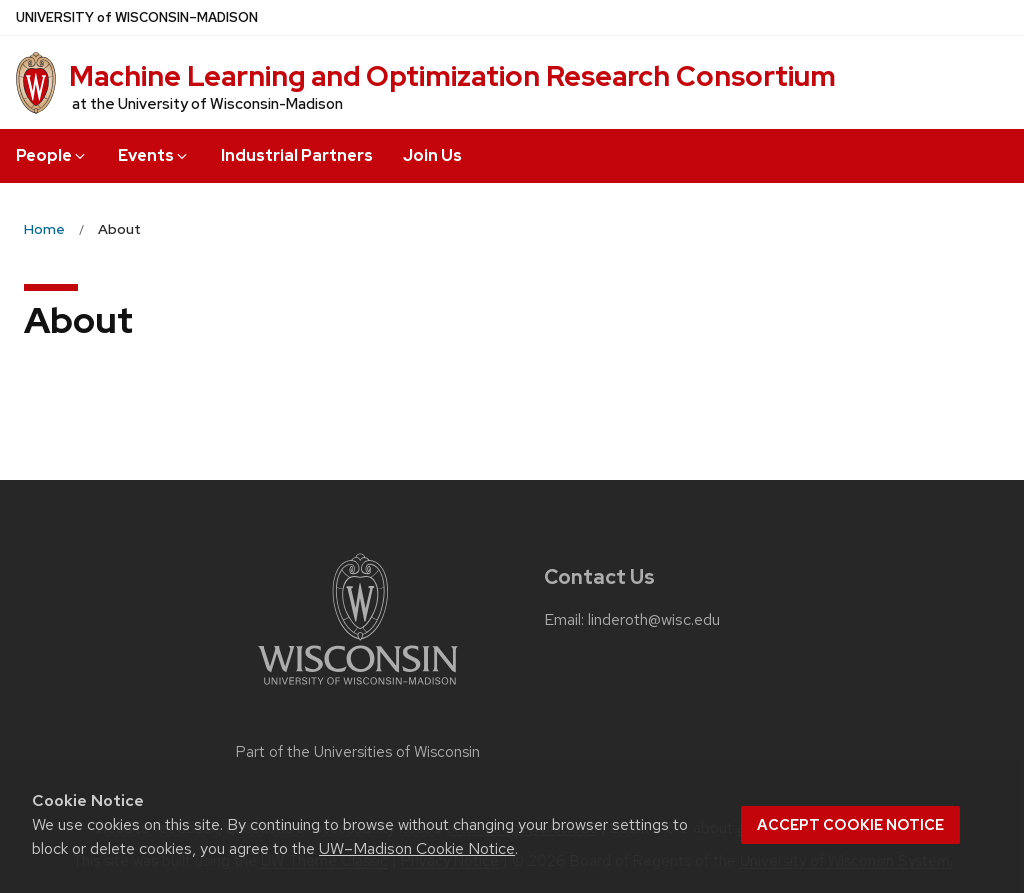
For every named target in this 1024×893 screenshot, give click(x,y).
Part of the (358, 752)
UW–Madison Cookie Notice (417, 848)
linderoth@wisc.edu (654, 620)
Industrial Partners (297, 155)
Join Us (432, 155)
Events (154, 155)
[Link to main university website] (358, 688)
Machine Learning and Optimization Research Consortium (452, 76)
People (52, 155)
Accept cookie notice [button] (850, 825)
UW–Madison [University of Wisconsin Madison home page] (137, 17)
